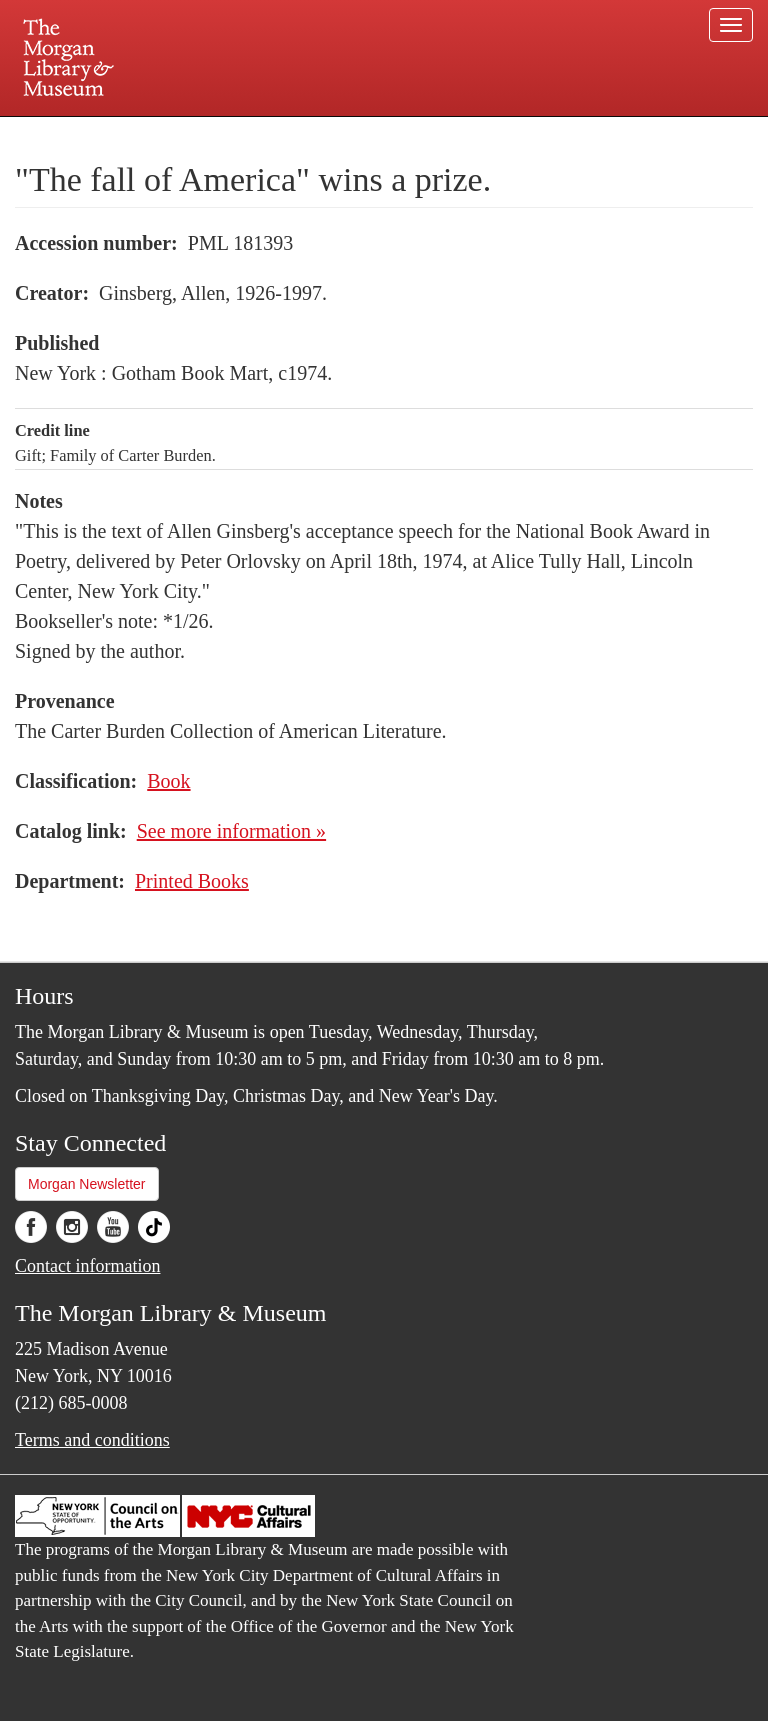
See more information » (231, 831)
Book (168, 781)
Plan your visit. (146, 134)
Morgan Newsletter (87, 1184)
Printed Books (192, 881)
